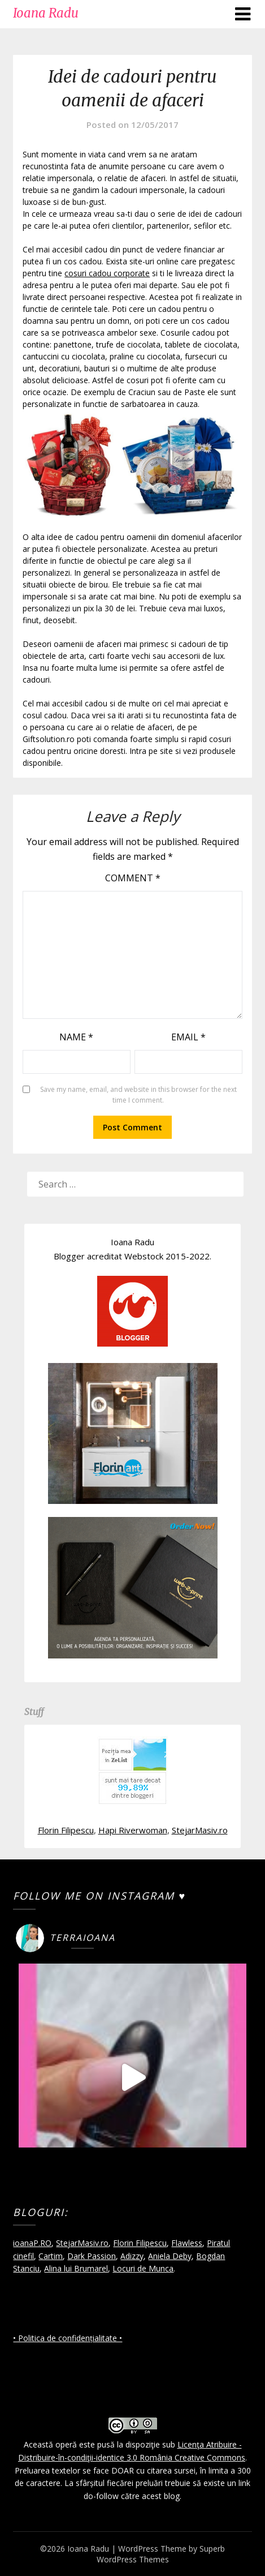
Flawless (186, 2243)
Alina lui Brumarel (76, 2268)
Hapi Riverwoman (132, 1830)
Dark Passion (91, 2256)
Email (188, 1037)
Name (76, 1037)
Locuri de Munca (142, 2268)
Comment (132, 878)
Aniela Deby (170, 2256)
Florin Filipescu (66, 1830)
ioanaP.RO (32, 2243)
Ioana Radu (46, 13)
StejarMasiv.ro (200, 1830)
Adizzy (132, 2256)
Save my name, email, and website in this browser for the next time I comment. (138, 1095)
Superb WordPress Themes (161, 2554)
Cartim (50, 2256)
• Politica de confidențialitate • (67, 2338)
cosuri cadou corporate (107, 273)
